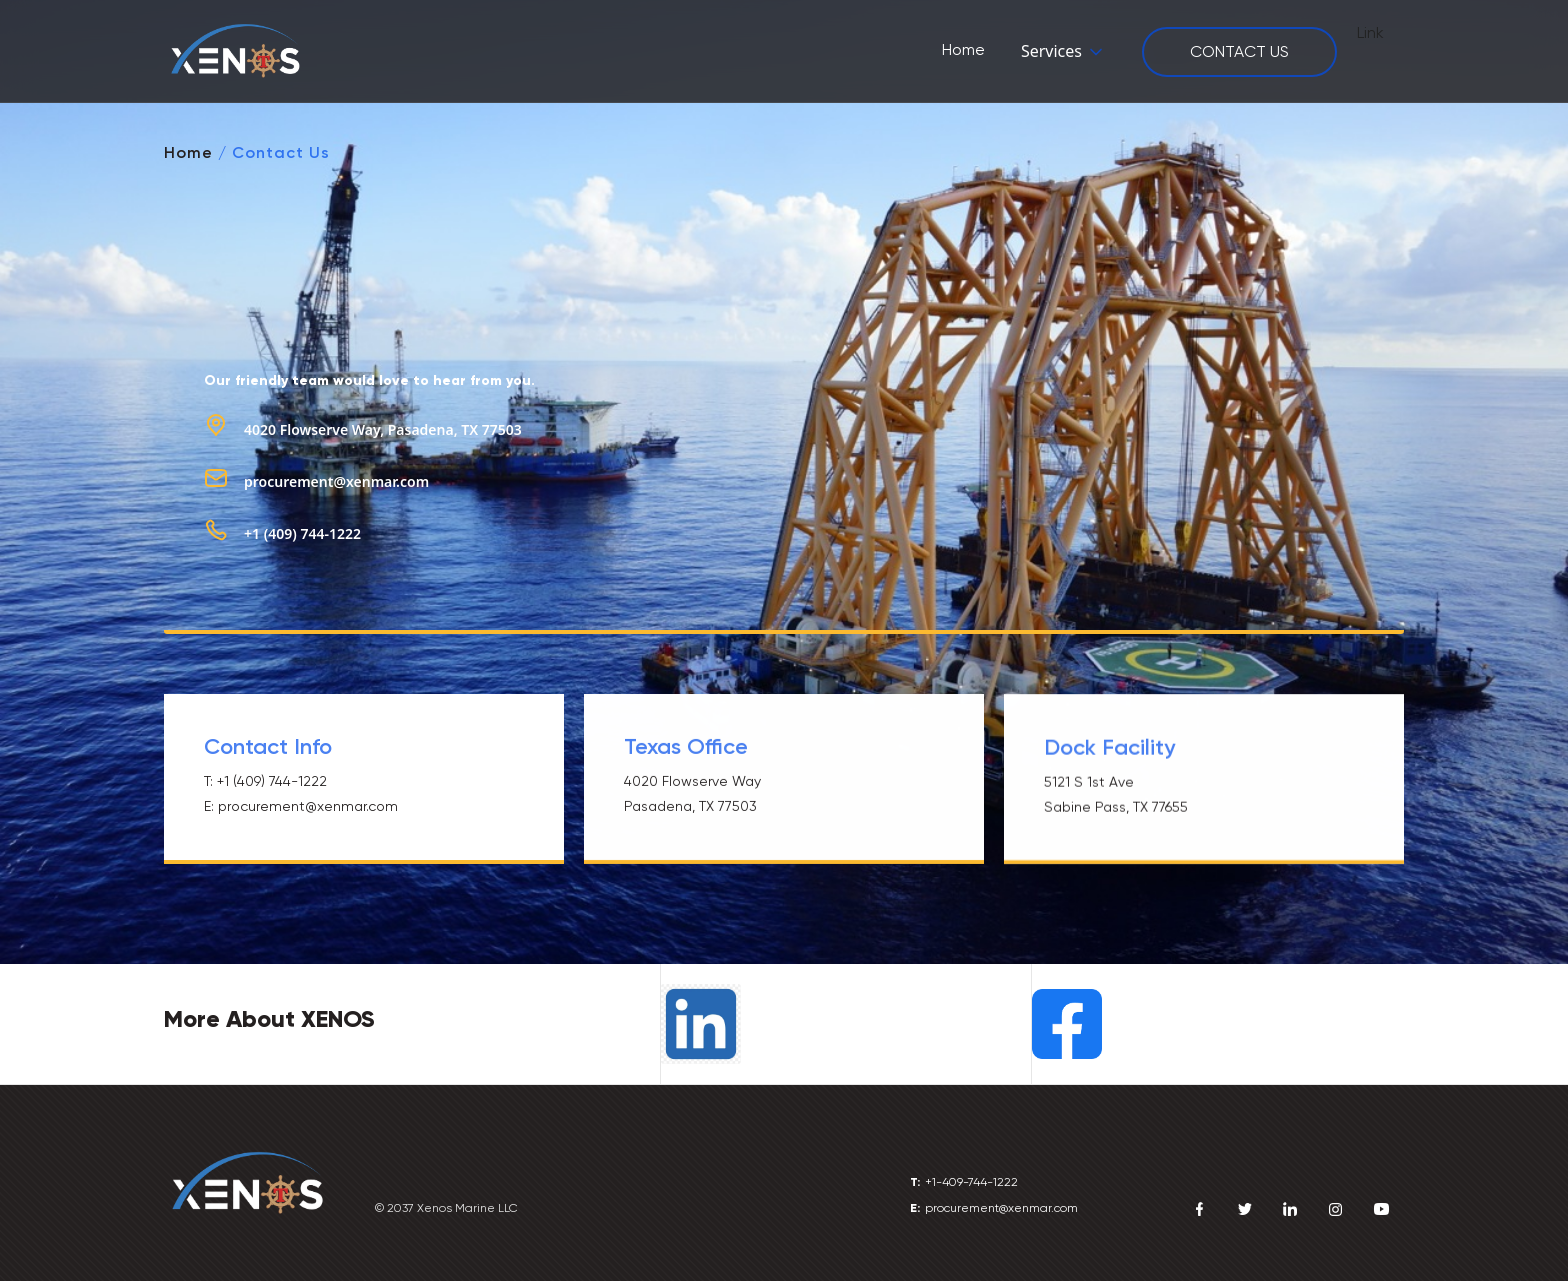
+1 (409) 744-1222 (302, 533)
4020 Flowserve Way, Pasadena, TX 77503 (383, 429)
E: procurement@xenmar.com (301, 806)
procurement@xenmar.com (336, 481)
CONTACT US (1239, 51)
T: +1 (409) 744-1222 (265, 781)
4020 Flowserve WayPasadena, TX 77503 (692, 794)
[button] (1063, 51)
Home (188, 152)
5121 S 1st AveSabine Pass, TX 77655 (1116, 796)
